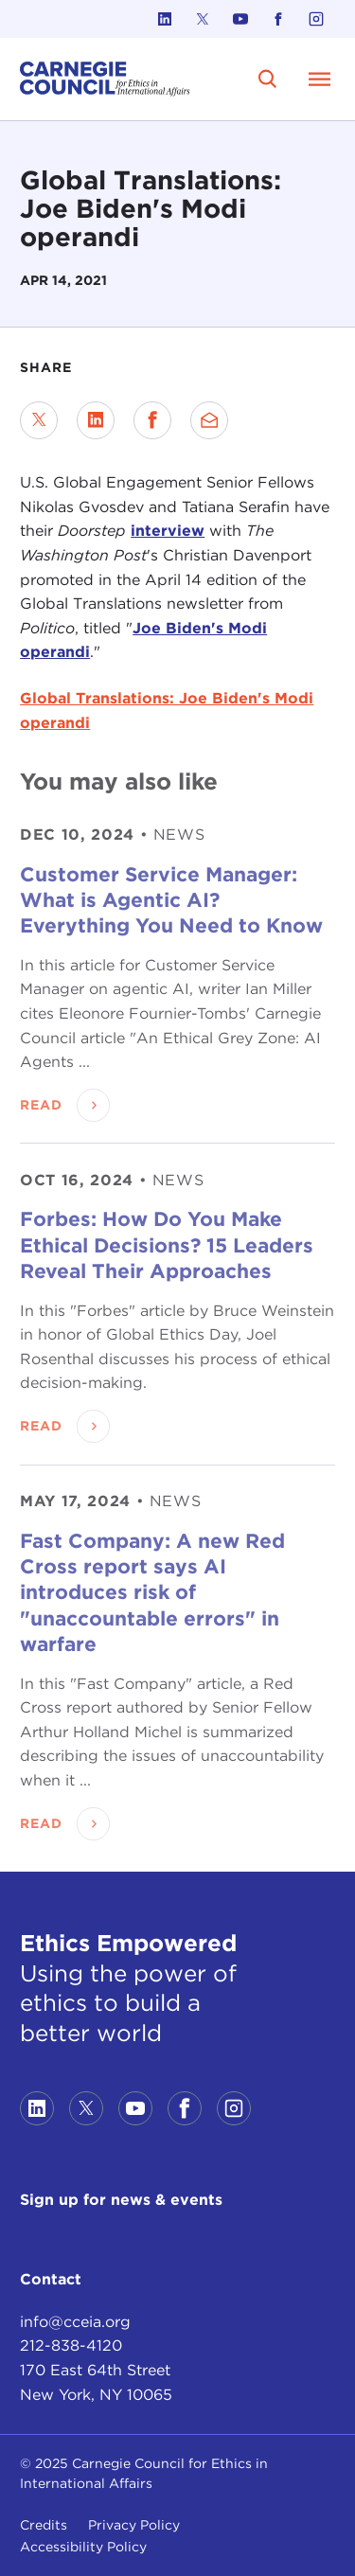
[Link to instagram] (316, 19)
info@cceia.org (75, 2322)
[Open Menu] (320, 78)
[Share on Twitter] (39, 420)
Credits (43, 2524)
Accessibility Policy (83, 2546)
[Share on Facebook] (152, 420)
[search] (268, 78)
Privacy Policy (134, 2524)
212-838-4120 (71, 2345)
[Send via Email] (209, 420)
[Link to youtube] (240, 19)
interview (167, 531)
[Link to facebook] (278, 19)
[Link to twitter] (203, 19)
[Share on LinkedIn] (96, 420)
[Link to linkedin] (165, 19)
